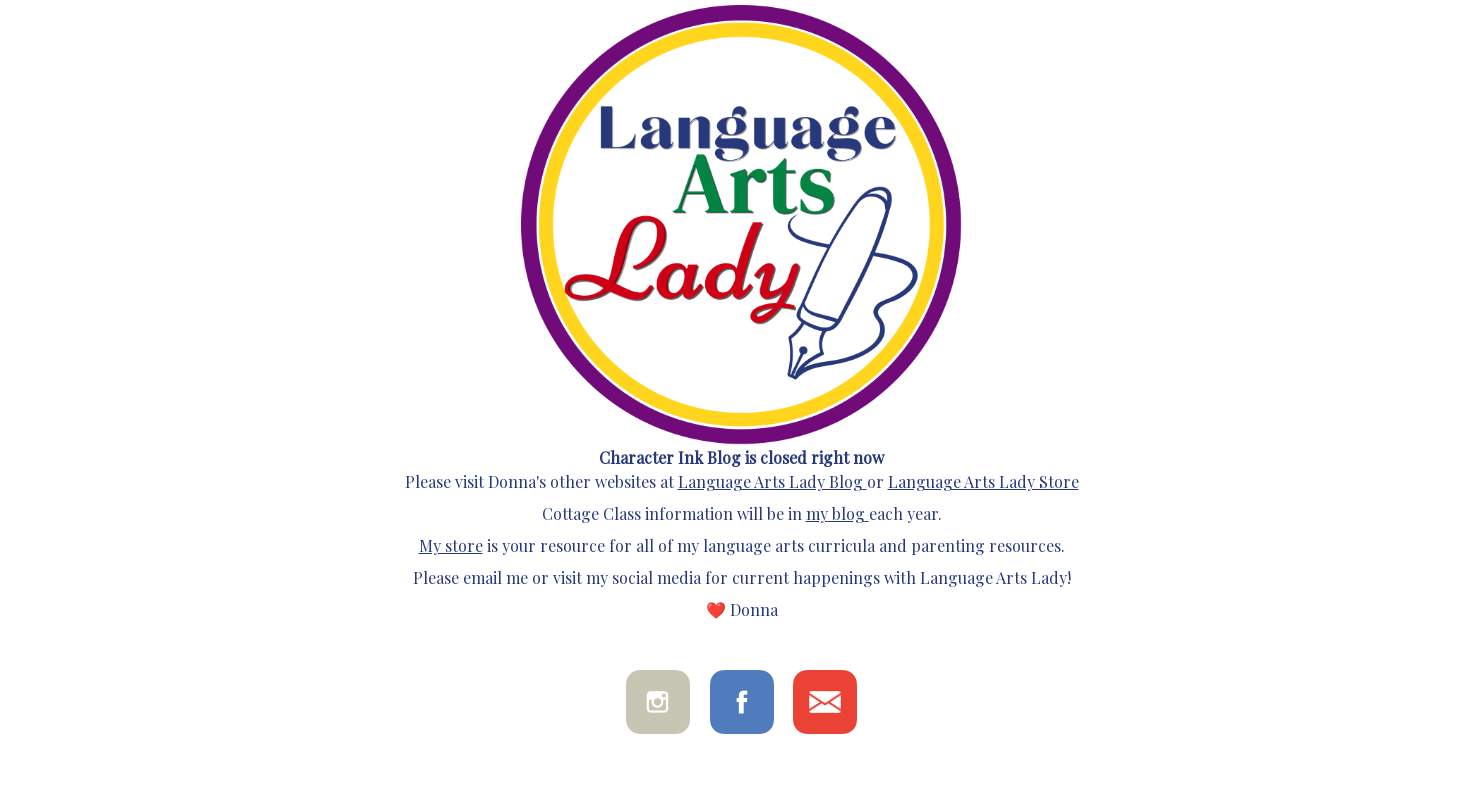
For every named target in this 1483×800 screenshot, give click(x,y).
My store (451, 545)
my (817, 513)
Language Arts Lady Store (983, 481)
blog (846, 513)
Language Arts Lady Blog (770, 481)
